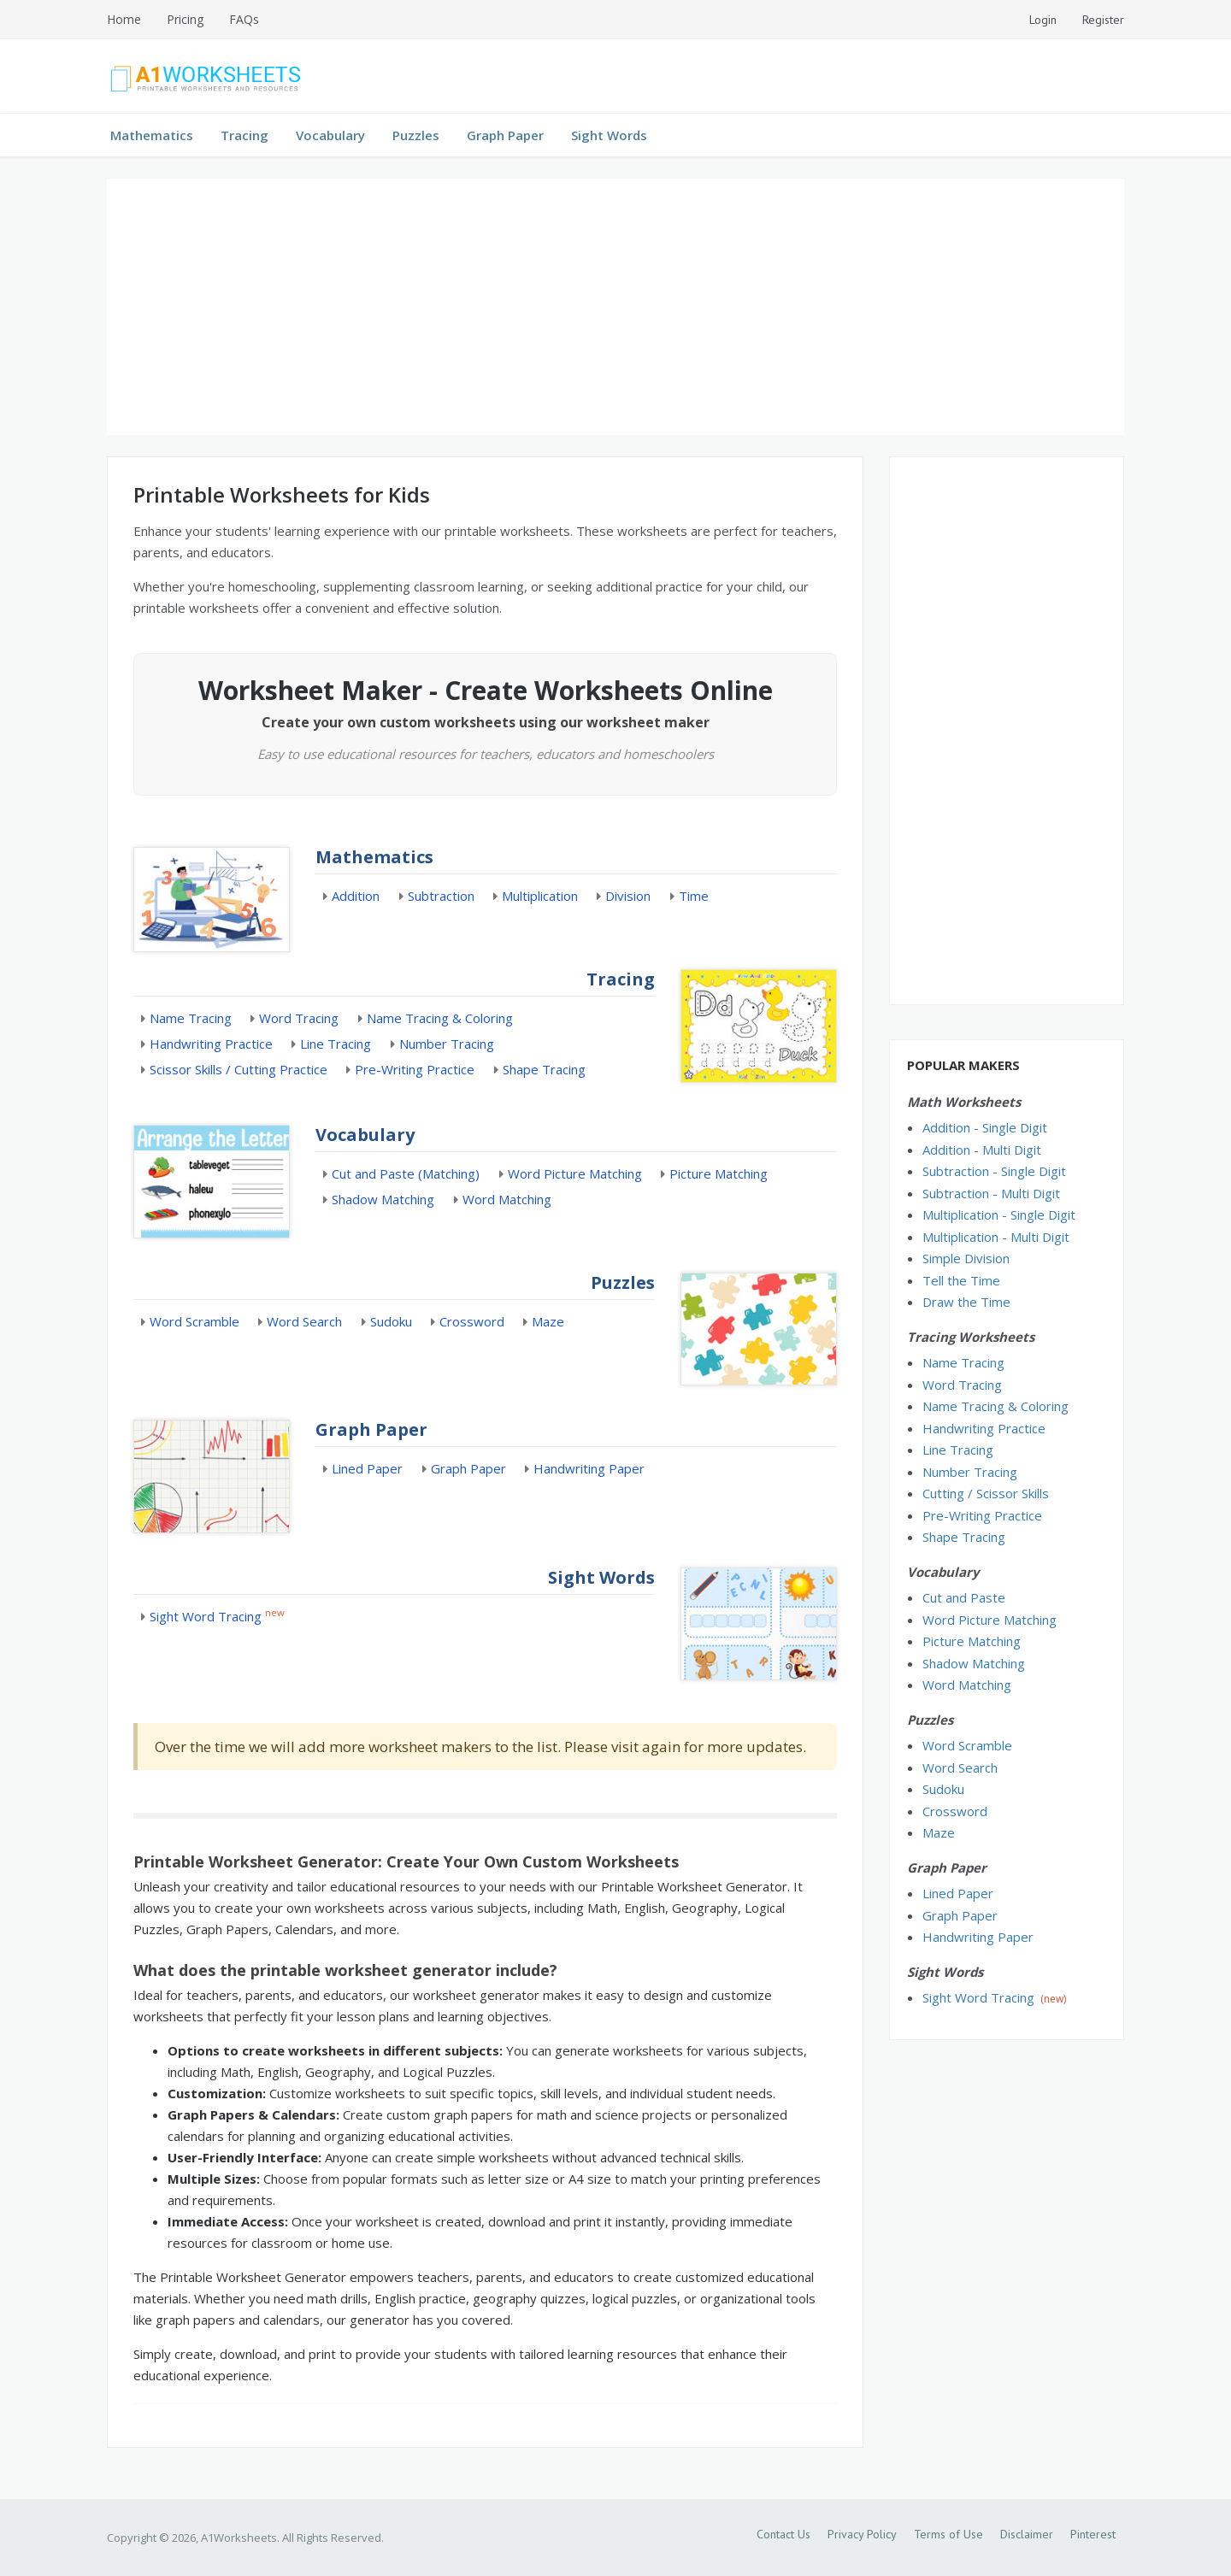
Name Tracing (191, 1017)
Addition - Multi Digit (981, 1149)
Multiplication (540, 895)
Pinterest (1093, 2534)
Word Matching (506, 1199)
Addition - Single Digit (984, 1127)
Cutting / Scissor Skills (985, 1493)
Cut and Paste (963, 1597)
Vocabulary (330, 135)
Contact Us (783, 2534)
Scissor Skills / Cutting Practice (238, 1069)
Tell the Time (961, 1280)
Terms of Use (948, 2534)
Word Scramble (194, 1321)
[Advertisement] (615, 306)
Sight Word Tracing (206, 1616)
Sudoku (391, 1321)
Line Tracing (335, 1043)
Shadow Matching (383, 1199)
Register (1103, 19)
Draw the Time (966, 1301)
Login (1043, 19)
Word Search (304, 1321)
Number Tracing (446, 1043)
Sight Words (609, 135)
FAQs (244, 19)
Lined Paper (367, 1468)
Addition (356, 895)
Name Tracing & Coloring (440, 1017)
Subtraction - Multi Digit (991, 1193)
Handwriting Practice (211, 1043)
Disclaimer (1026, 2534)
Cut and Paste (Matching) (406, 1173)
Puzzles (415, 135)
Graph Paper (505, 135)
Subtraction (441, 895)
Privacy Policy (862, 2534)
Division (628, 895)
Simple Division (966, 1258)
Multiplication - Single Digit (998, 1214)
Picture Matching (718, 1173)
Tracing (244, 135)
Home (124, 19)
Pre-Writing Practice (414, 1069)
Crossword (471, 1321)
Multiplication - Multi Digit (995, 1236)
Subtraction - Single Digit (994, 1170)
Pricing (185, 19)
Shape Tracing (544, 1069)
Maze (548, 1321)
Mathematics (151, 135)
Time (694, 895)
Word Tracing (299, 1017)
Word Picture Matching (575, 1173)
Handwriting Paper (589, 1468)
